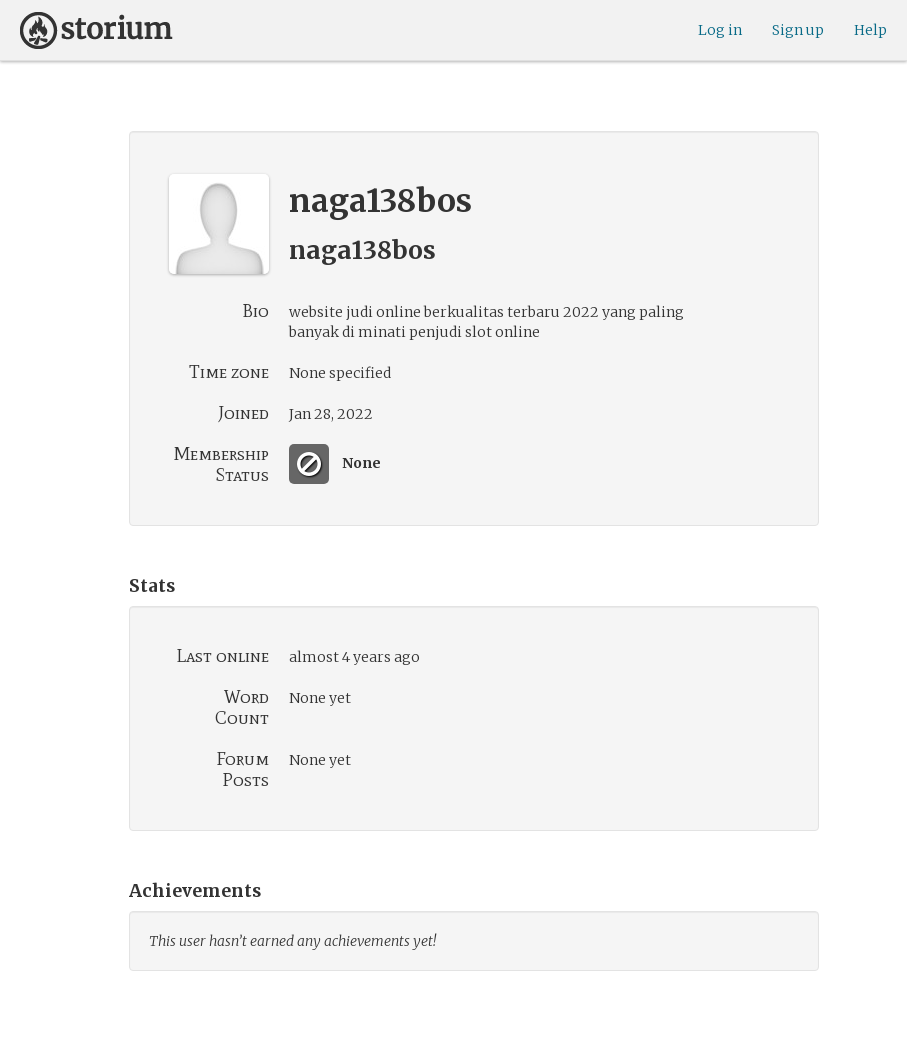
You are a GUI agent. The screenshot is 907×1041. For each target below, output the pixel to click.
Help (870, 30)
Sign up (798, 30)
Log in (720, 30)
